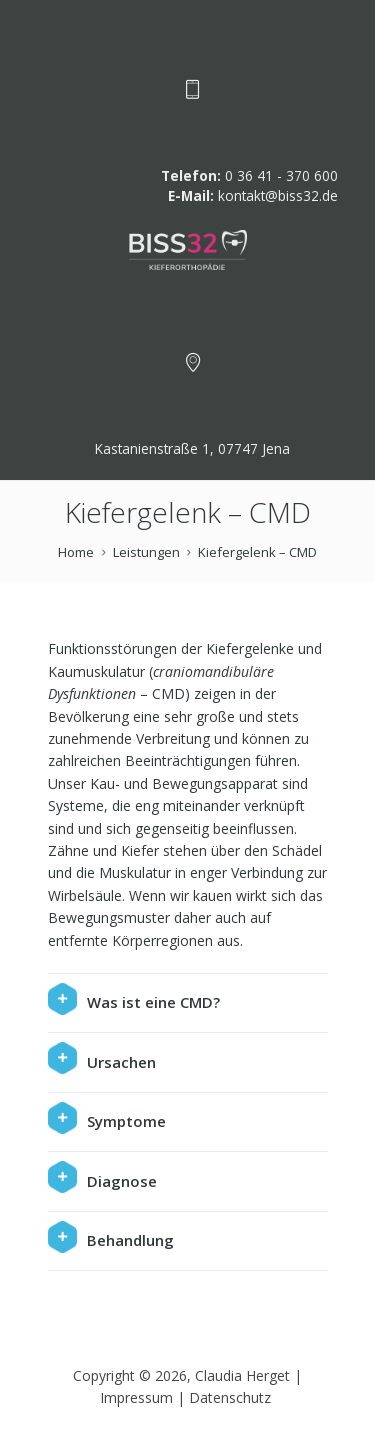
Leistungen (146, 552)
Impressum (136, 1397)
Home (76, 552)
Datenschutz (232, 1397)
